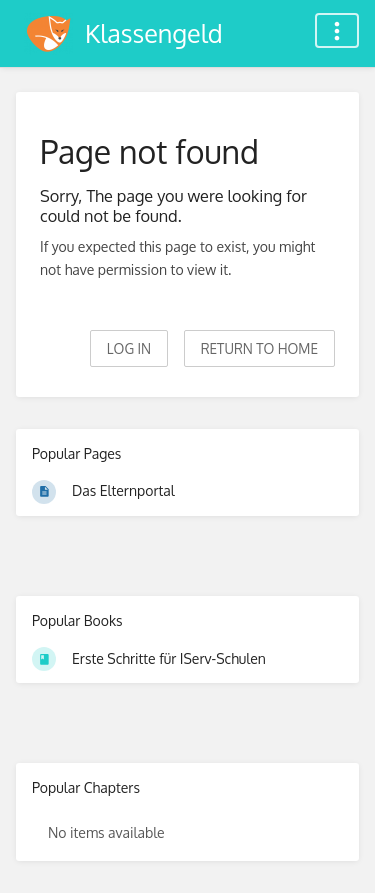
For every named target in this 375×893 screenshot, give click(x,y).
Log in (129, 348)
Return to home (259, 348)
